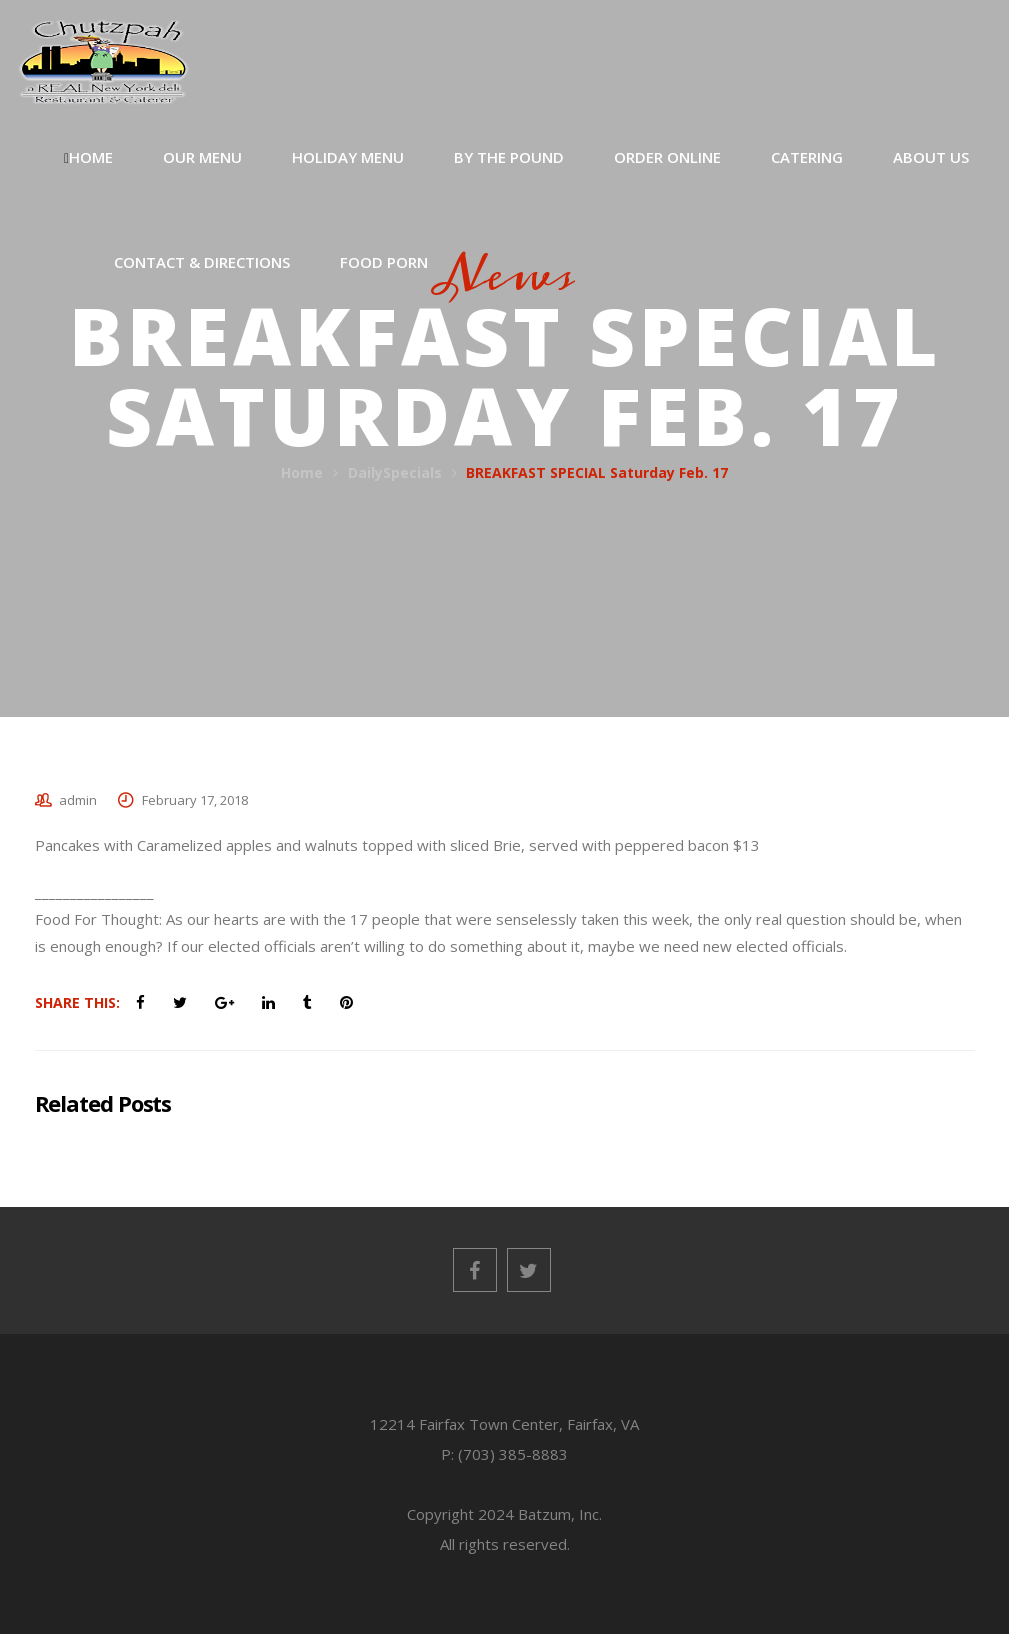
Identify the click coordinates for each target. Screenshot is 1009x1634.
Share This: (77, 1002)
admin (78, 800)
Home (302, 472)
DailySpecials (395, 472)
